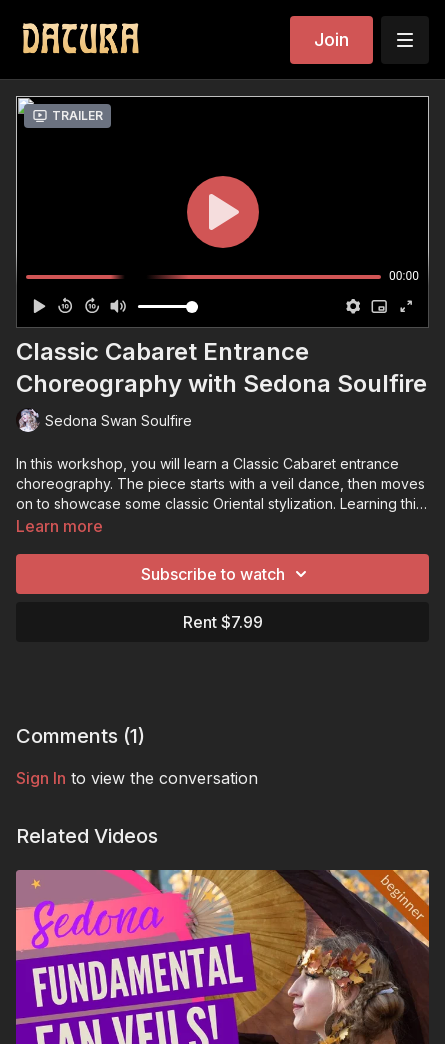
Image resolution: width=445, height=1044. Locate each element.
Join (331, 39)
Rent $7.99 (223, 622)
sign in (41, 778)
